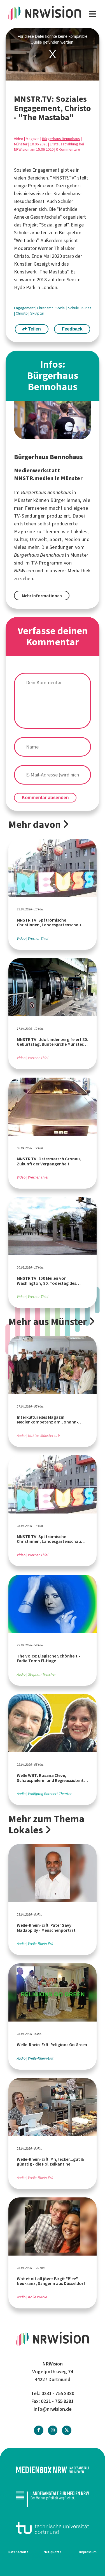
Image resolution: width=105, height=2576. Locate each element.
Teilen (31, 329)
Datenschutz (18, 2552)
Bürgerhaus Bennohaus (61, 138)
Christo (22, 313)
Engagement (25, 308)
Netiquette (53, 2552)
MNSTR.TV (63, 177)
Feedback (72, 329)
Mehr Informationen (42, 596)
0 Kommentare (68, 149)
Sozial (60, 308)
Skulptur (37, 313)
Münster (20, 144)
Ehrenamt (45, 308)
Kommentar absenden (45, 797)
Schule (74, 308)
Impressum (88, 2552)
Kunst (86, 308)
